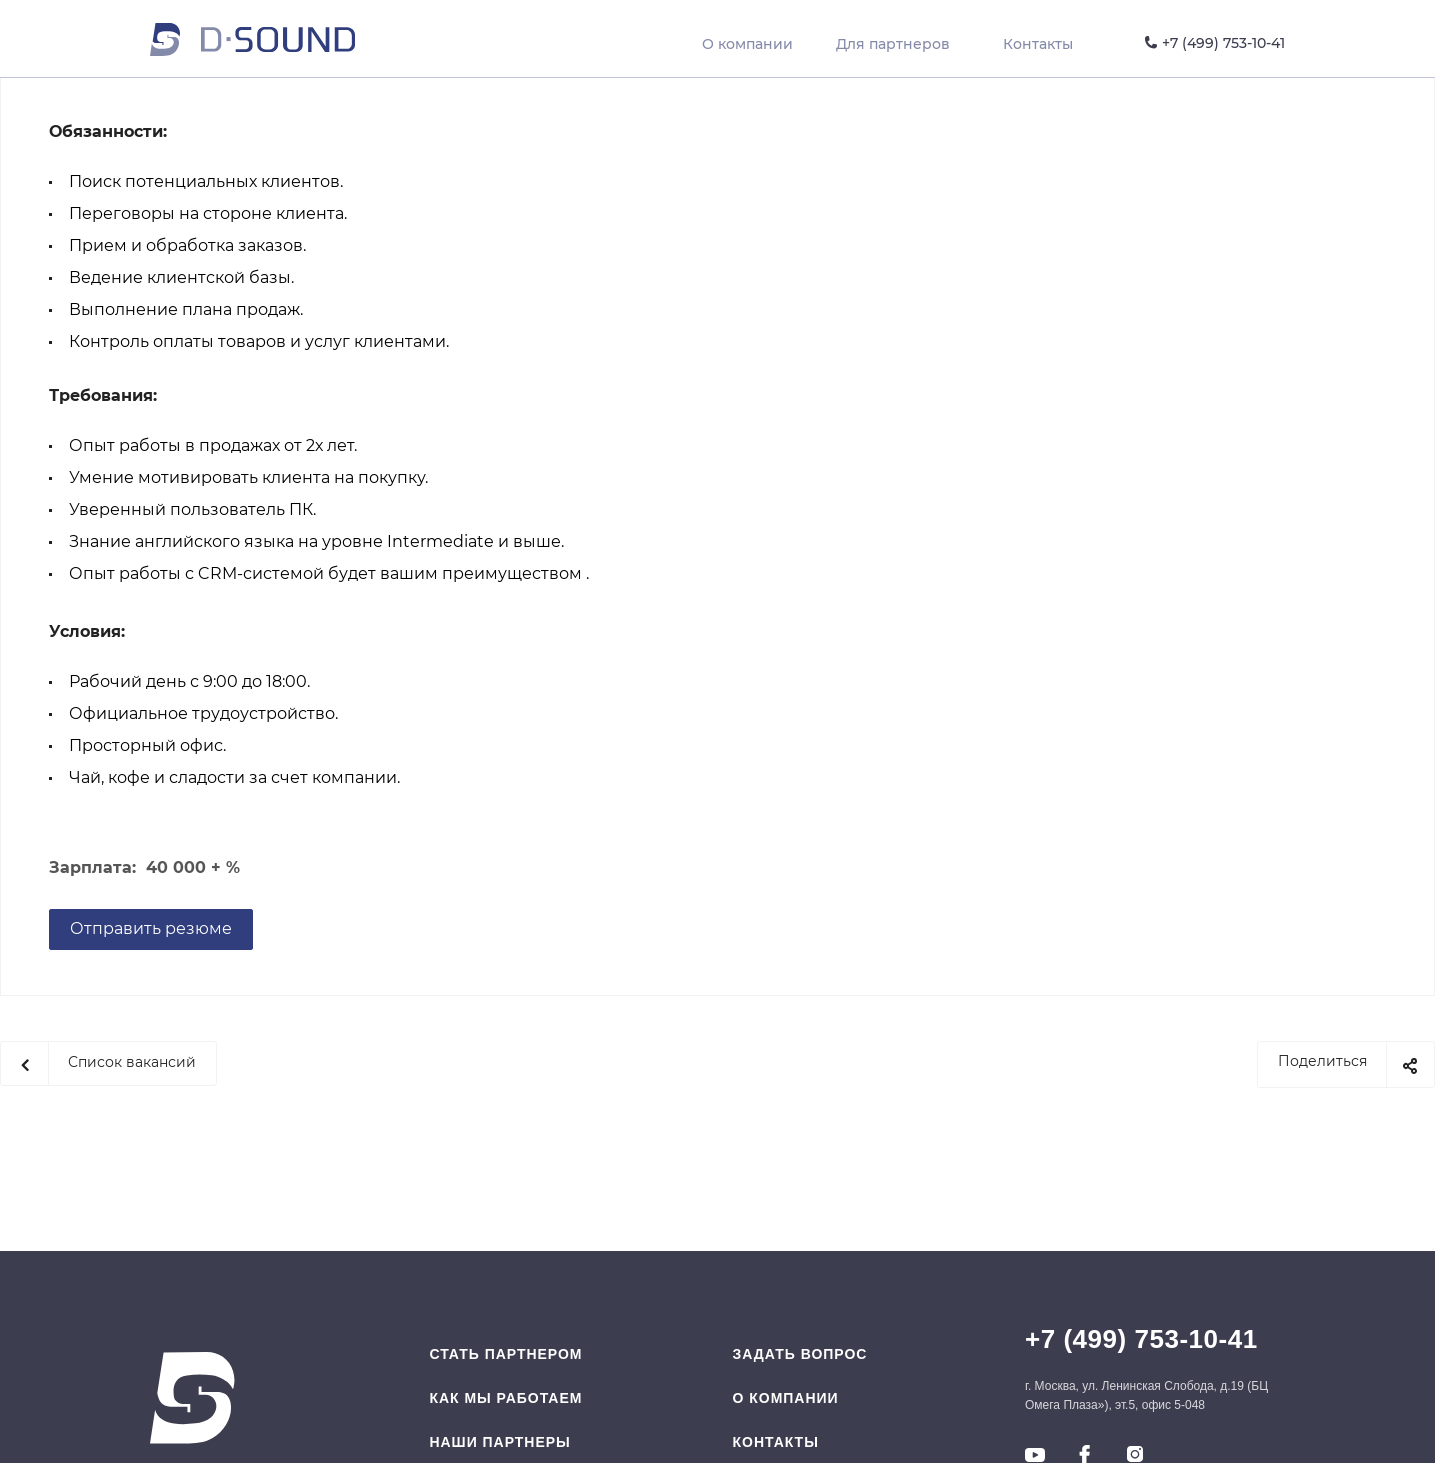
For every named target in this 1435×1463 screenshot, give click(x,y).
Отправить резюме (151, 928)
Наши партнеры (499, 1442)
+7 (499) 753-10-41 (1141, 1339)
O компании (786, 1398)
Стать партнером (505, 1354)
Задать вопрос (800, 1354)
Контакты (776, 1442)
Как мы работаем (505, 1398)
